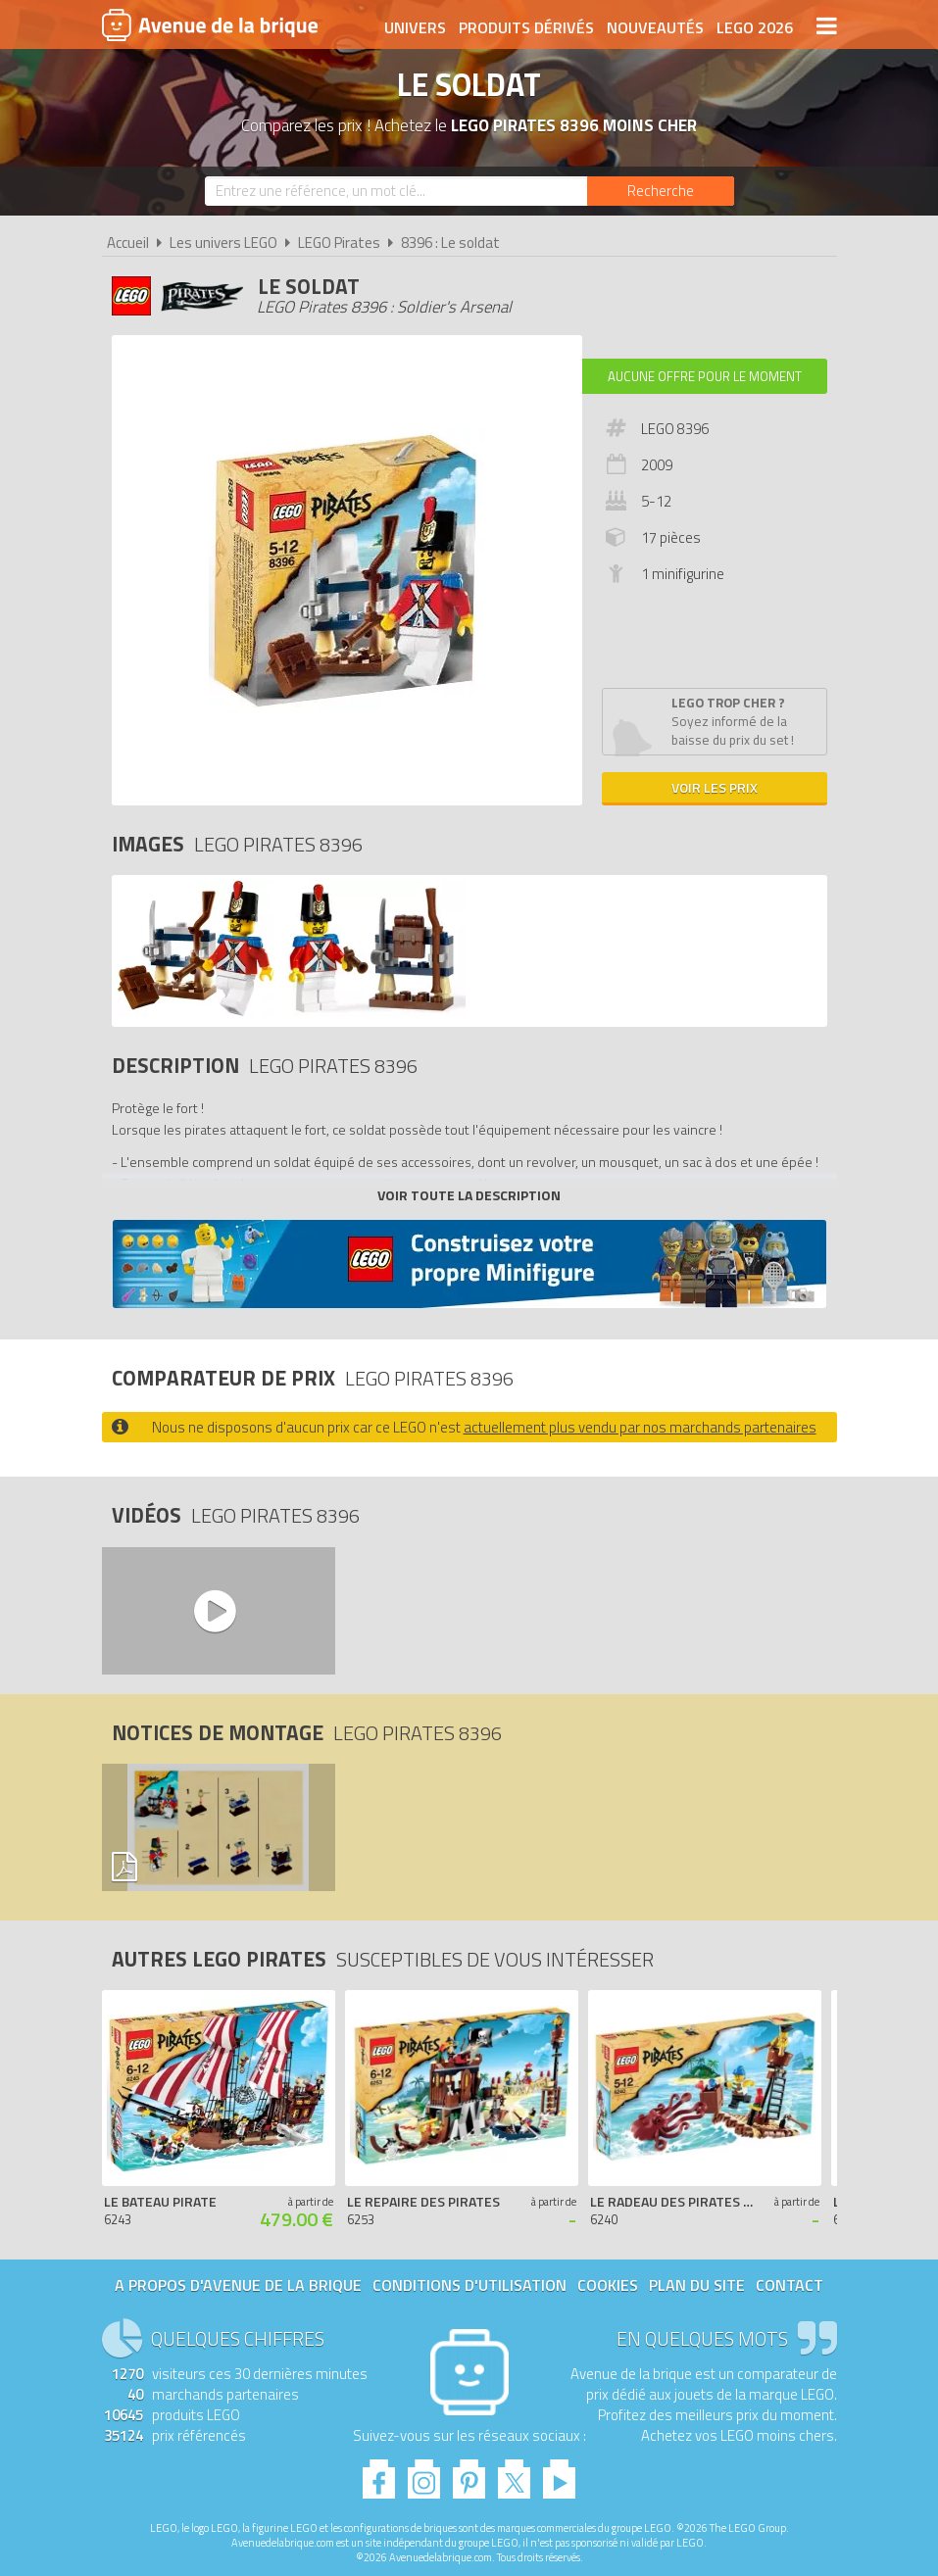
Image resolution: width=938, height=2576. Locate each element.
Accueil (128, 242)
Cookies (607, 2285)
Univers (415, 26)
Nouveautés (655, 26)
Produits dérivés (526, 26)
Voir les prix (714, 787)
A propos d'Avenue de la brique (238, 2285)
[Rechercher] (660, 191)
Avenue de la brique (210, 24)
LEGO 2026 (754, 26)
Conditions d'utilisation (469, 2285)
